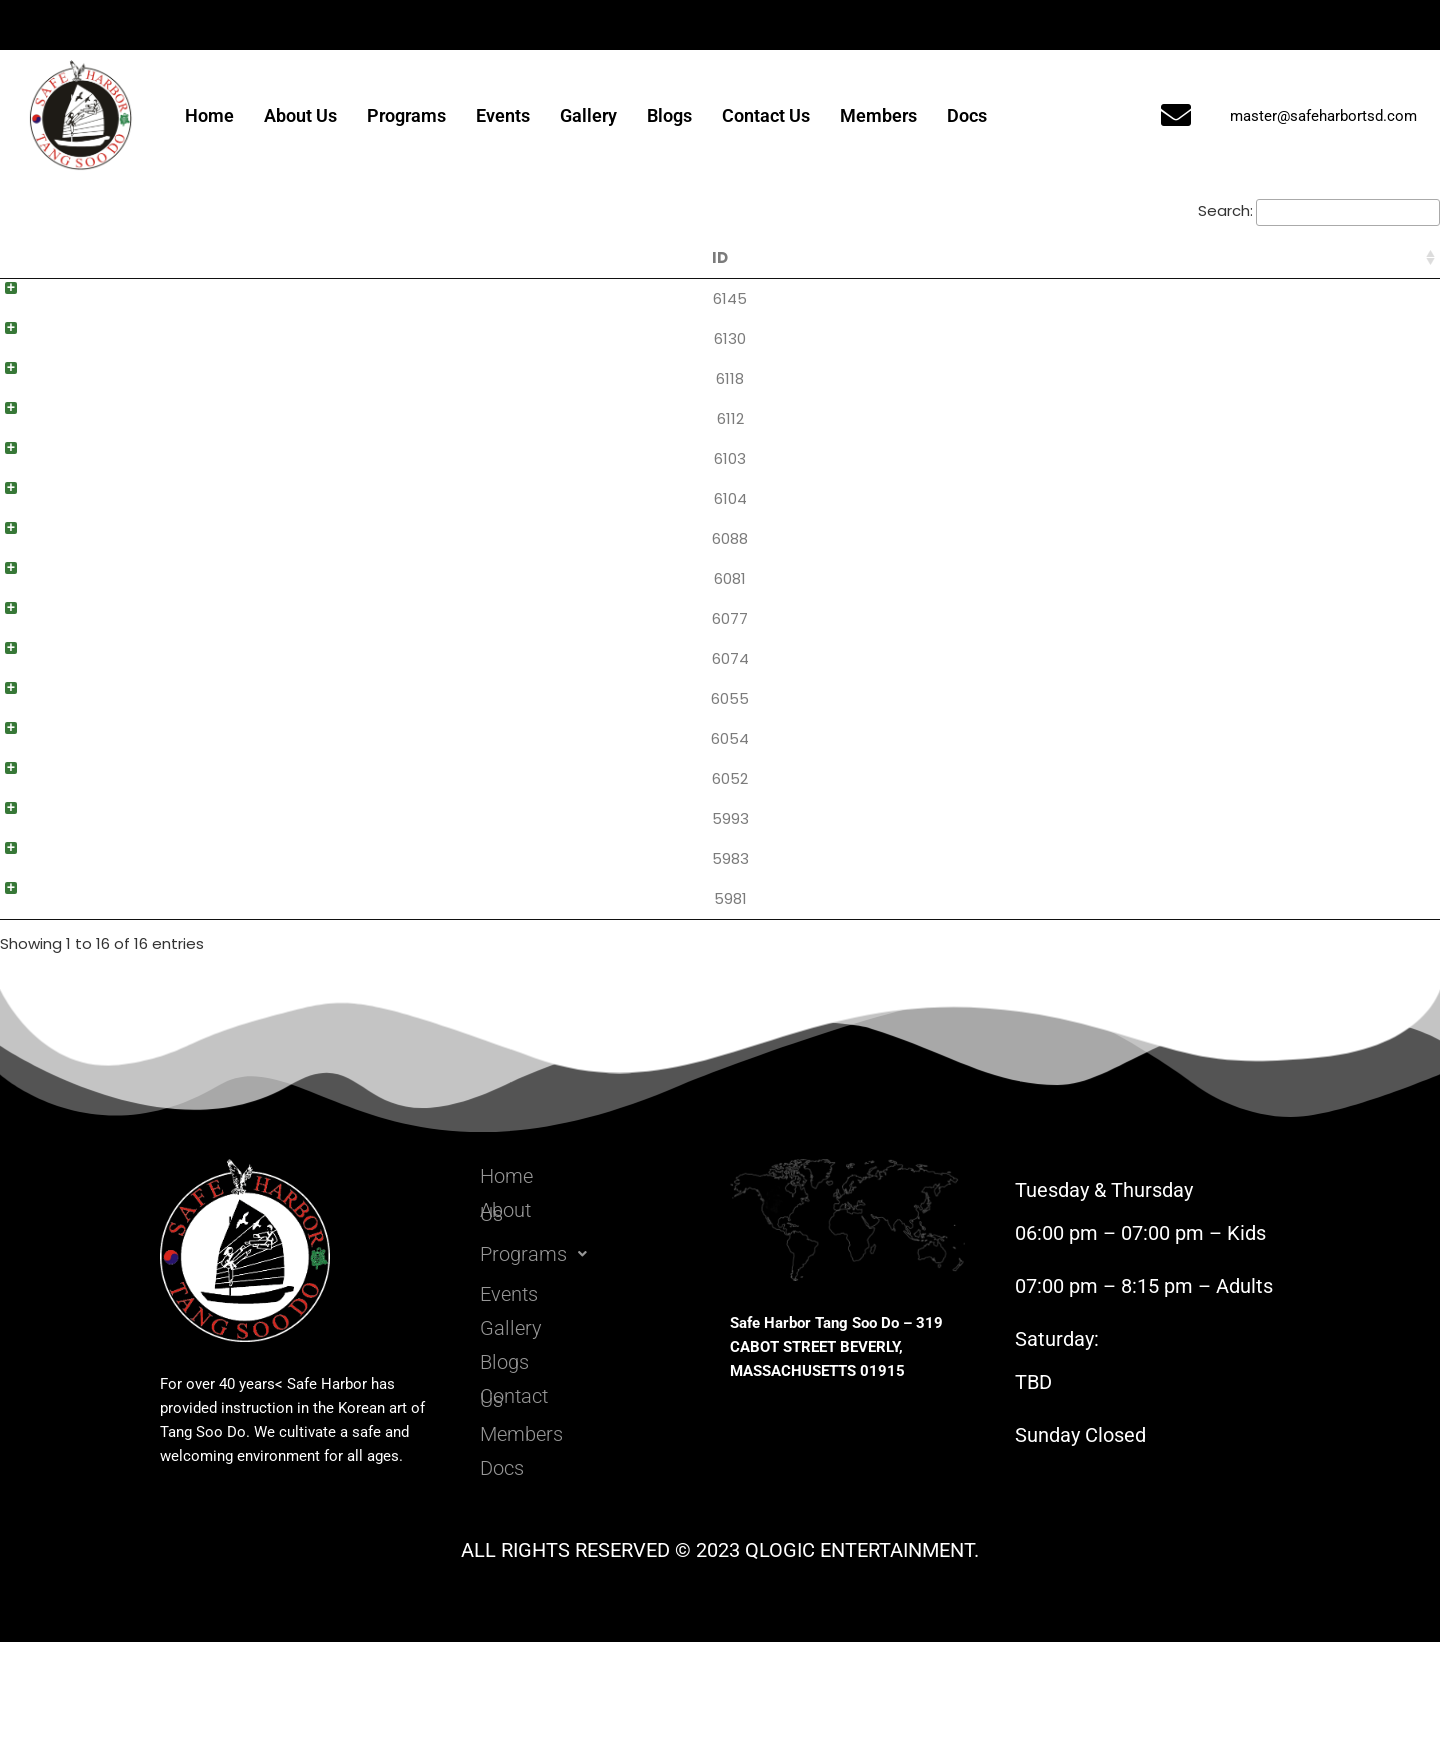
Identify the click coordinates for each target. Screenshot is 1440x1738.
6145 (29, 298)
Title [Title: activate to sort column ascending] (283, 257)
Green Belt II (1223, 712)
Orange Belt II (1223, 850)
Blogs (669, 115)
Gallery (588, 115)
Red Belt (1223, 666)
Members (878, 115)
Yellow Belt (1223, 942)
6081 (29, 620)
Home (209, 115)
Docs (967, 115)
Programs (406, 115)
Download (1372, 301)
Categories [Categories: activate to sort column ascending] (1223, 257)
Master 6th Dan (1223, 298)
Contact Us (766, 115)
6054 (29, 804)
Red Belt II (1223, 574)
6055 (29, 758)
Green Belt (1223, 804)
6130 (29, 344)
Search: (1319, 210)
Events (503, 115)
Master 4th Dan (1223, 390)
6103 (29, 482)
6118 (29, 390)
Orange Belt (1223, 896)
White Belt (1223, 988)
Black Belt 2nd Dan (1223, 482)
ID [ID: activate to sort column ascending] (29, 257)
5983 (29, 942)
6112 (29, 436)
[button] (587, 1346)
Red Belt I (1223, 620)
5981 (29, 988)
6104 (29, 528)
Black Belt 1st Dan (1223, 528)
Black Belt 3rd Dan (1223, 436)
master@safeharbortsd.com (1323, 116)
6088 (29, 574)
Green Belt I (1223, 758)
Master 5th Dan (1223, 344)
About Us (300, 115)
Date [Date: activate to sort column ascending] (1089, 257)
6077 (29, 666)
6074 (29, 712)
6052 (29, 850)
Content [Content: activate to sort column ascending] (733, 257)
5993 (29, 896)
